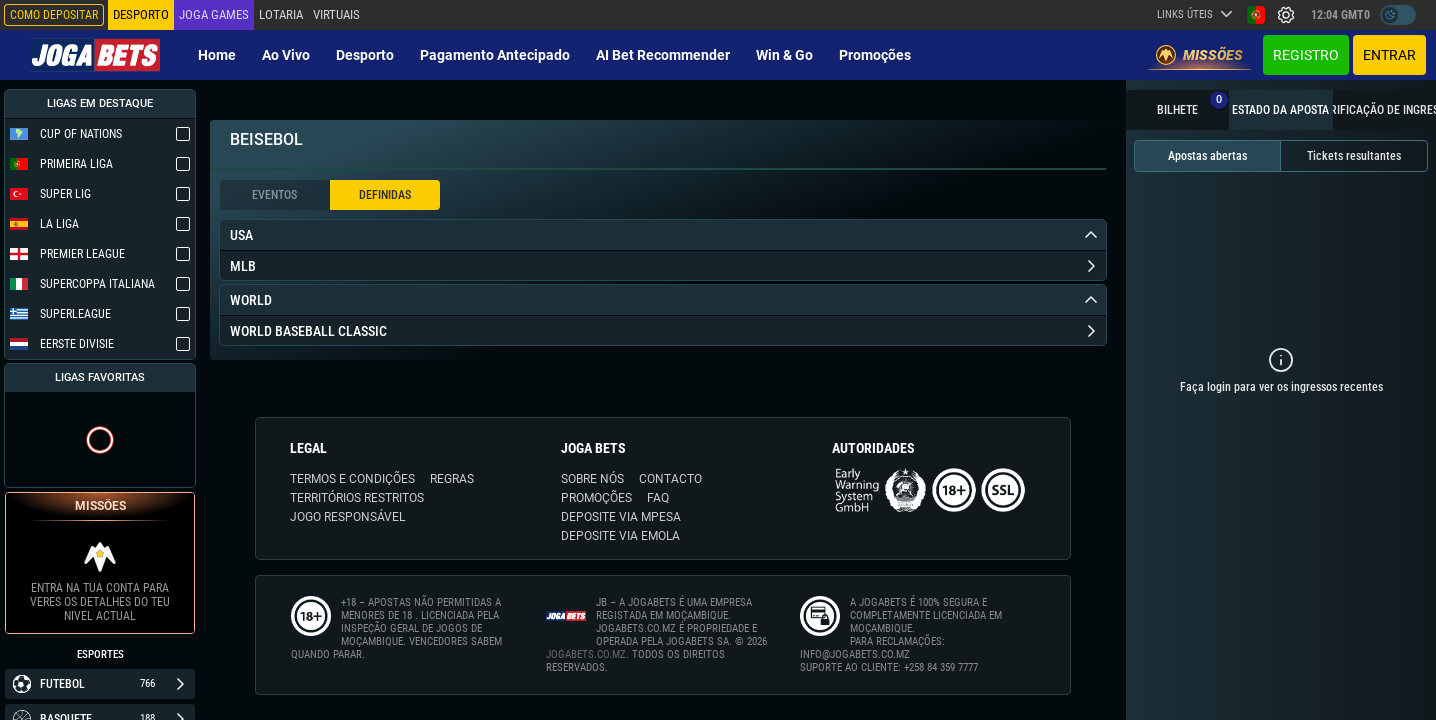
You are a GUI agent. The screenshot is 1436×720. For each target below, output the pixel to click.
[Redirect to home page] (95, 55)
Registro (1306, 55)
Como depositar (54, 15)
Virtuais (336, 14)
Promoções (875, 55)
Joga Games (214, 14)
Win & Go (784, 55)
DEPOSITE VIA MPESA (621, 517)
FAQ (658, 498)
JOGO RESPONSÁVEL (347, 517)
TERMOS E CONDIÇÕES (352, 479)
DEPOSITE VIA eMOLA (620, 536)
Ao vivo (286, 55)
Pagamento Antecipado (495, 55)
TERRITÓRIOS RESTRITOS (357, 498)
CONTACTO (670, 479)
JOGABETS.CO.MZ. (587, 654)
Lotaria (281, 14)
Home (217, 55)
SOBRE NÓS (592, 479)
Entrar (1389, 55)
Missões (1199, 55)
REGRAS (452, 479)
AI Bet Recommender (663, 55)
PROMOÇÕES (596, 498)
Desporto (365, 55)
